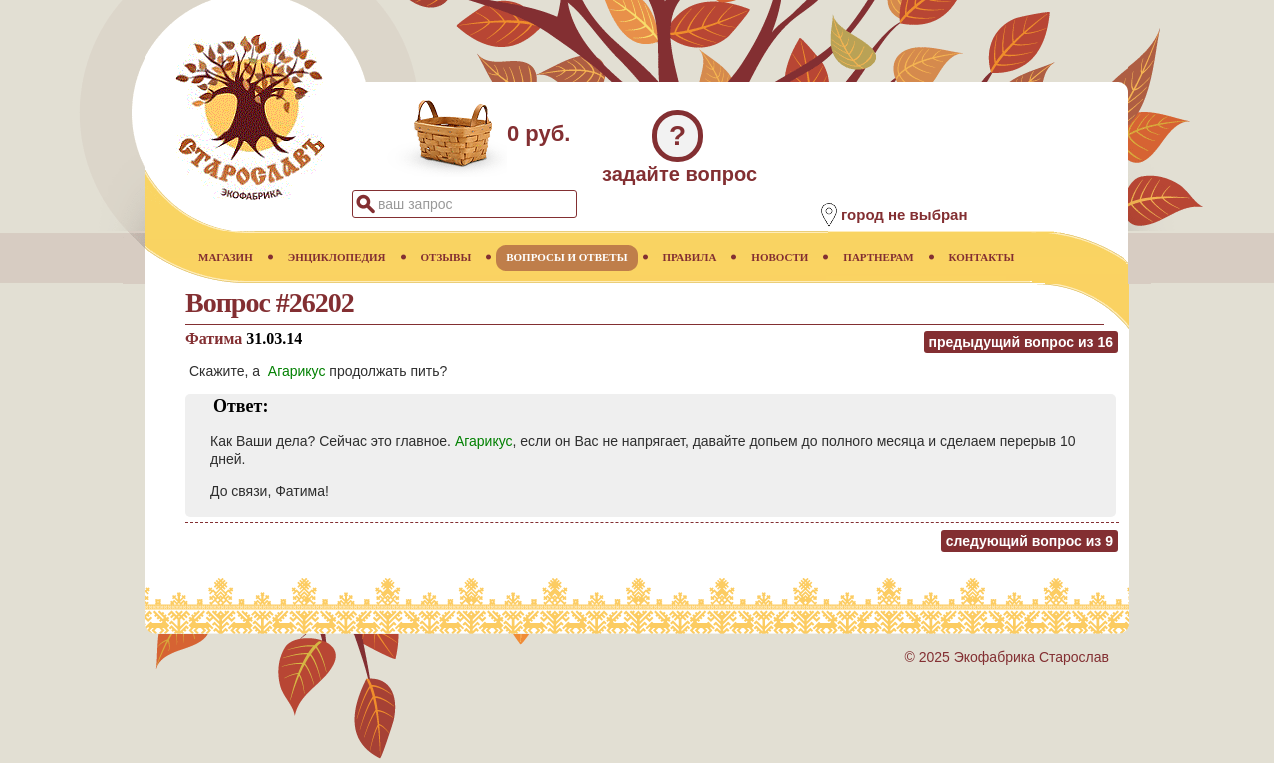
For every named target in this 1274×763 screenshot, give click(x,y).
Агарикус (297, 371)
